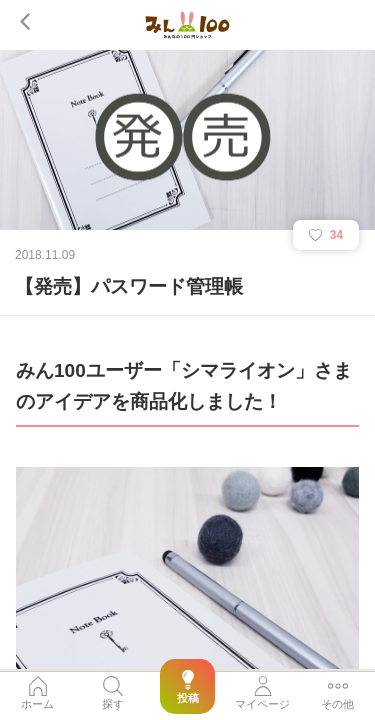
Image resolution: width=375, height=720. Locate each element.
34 (326, 235)
